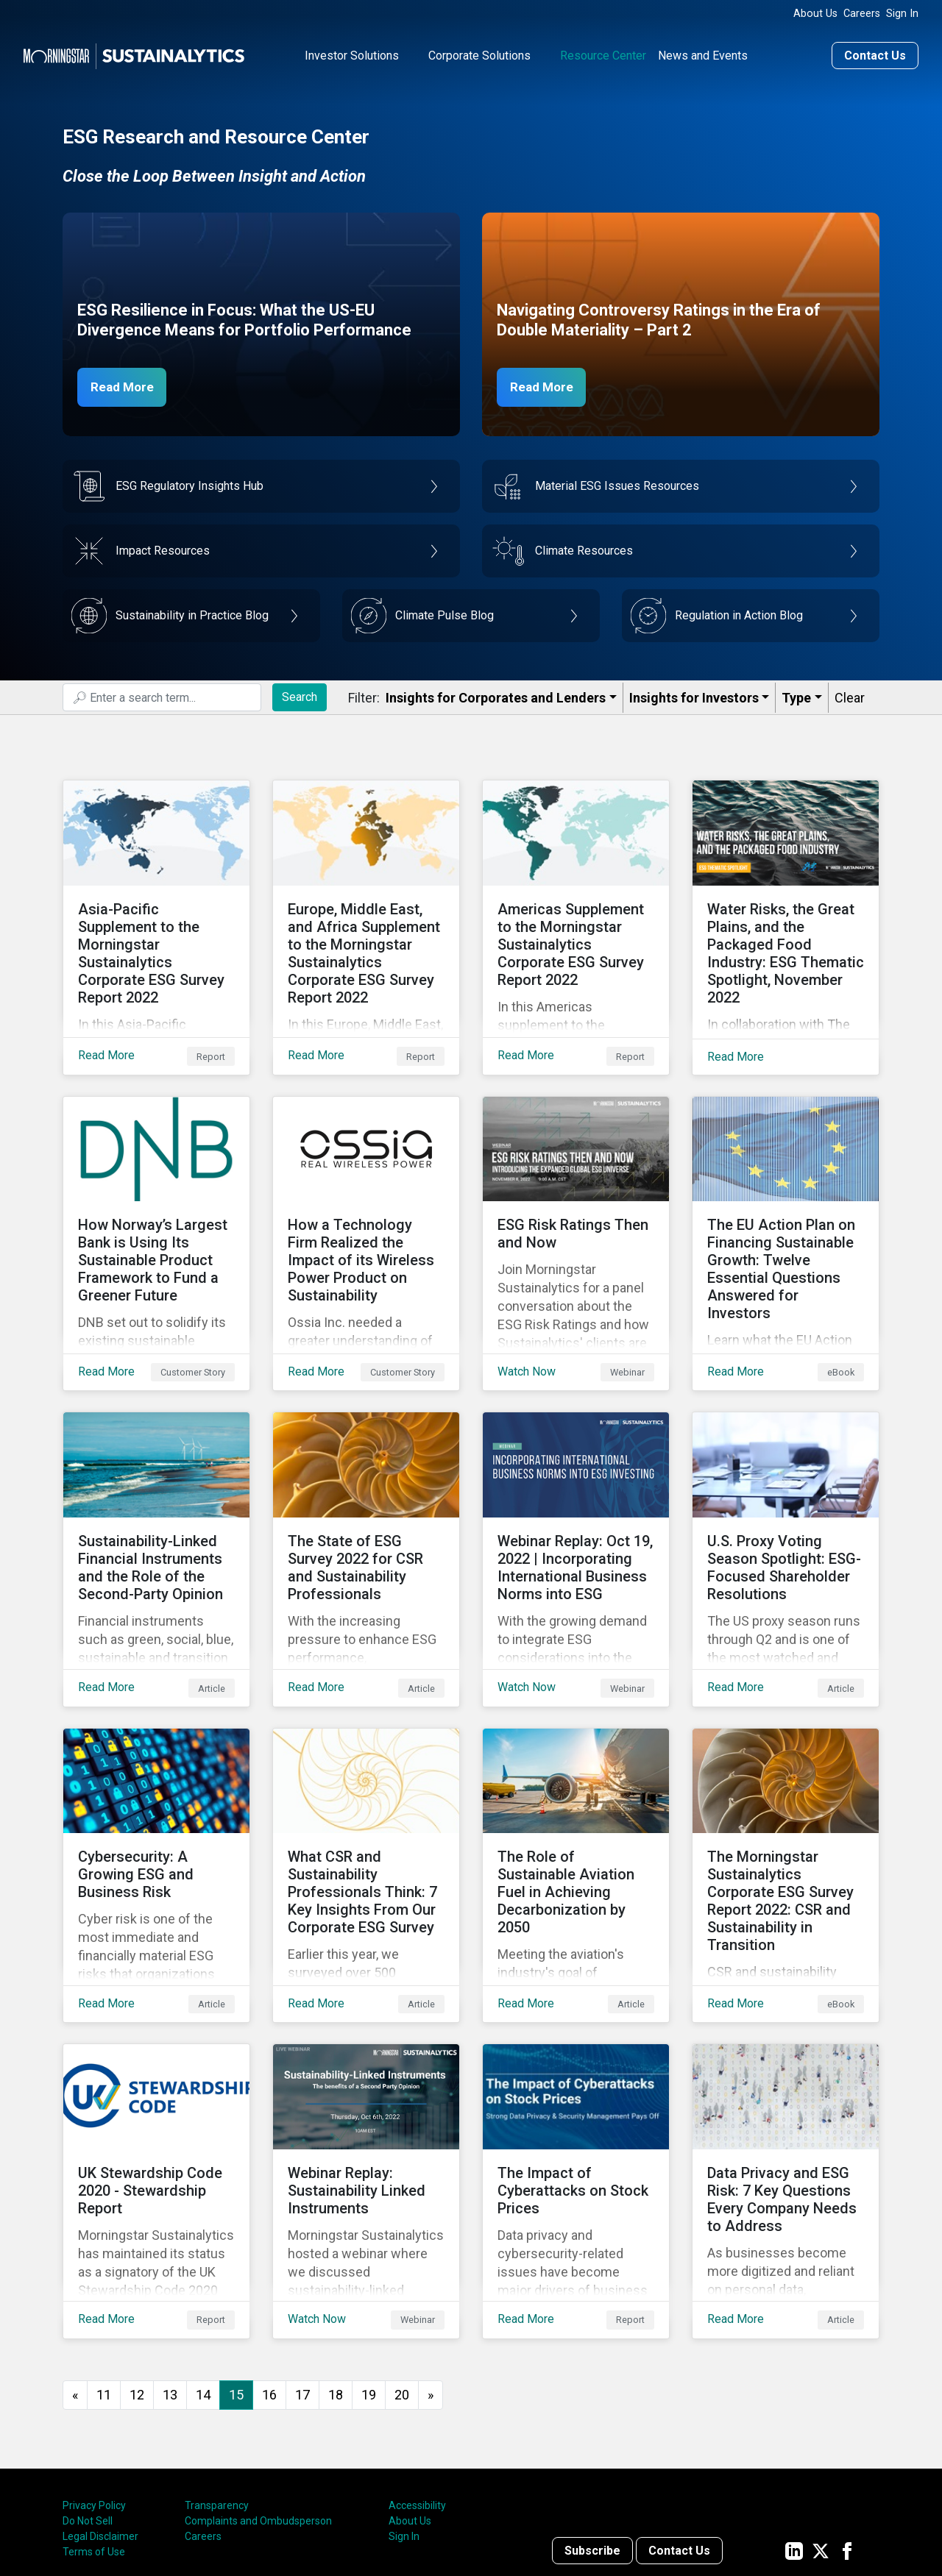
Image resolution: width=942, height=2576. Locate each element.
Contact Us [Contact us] (875, 54)
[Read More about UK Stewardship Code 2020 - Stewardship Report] (156, 2085)
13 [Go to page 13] (170, 2277)
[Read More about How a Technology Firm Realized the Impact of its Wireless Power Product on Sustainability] (366, 1207)
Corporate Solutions (479, 54)
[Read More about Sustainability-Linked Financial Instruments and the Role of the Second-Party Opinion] (156, 1500)
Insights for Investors (694, 696)
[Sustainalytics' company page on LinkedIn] (794, 2433)
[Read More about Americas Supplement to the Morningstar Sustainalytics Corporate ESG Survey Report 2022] (576, 914)
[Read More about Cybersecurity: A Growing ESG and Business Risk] (156, 1792)
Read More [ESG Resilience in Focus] (126, 385)
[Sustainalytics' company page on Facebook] (847, 2433)
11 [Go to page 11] (103, 2277)
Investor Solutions (352, 54)
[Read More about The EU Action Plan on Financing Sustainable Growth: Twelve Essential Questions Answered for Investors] (786, 1207)
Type (796, 696)
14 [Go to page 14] (203, 2277)
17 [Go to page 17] (302, 2277)
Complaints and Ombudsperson (258, 2404)
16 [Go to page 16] (269, 2277)
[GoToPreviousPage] (75, 2278)
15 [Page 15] (236, 2277)
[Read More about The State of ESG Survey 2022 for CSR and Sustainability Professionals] (366, 1500)
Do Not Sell (88, 2404)
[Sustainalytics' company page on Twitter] (820, 2433)
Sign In (902, 13)
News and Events (703, 54)
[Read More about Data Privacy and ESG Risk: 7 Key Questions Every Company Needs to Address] (786, 2085)
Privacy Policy (94, 2388)
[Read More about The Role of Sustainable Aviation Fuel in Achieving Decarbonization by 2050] (576, 1792)
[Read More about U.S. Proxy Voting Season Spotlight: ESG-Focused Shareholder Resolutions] (786, 1500)
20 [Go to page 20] (401, 2277)
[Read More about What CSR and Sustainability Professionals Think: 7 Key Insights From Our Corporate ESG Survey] (366, 1792)
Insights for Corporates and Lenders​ (496, 696)
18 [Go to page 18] (335, 2277)
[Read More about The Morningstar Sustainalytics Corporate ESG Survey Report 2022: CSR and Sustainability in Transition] (786, 1792)
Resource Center (603, 54)
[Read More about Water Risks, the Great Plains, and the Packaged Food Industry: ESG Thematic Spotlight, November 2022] (786, 914)
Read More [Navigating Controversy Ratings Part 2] (546, 385)
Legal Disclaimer (100, 2419)
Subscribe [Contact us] (592, 2433)
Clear (850, 696)
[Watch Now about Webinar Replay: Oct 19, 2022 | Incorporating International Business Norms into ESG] (576, 1500)
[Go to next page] (430, 2278)
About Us (815, 13)
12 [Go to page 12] (137, 2277)
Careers (861, 13)
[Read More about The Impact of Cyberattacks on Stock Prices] (576, 2085)
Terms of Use (94, 2435)
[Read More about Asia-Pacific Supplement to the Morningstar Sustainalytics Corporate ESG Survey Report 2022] (156, 914)
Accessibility (417, 2388)
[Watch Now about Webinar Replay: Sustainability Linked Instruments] (366, 2085)
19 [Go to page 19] (368, 2277)
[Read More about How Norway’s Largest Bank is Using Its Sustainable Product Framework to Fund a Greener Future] (156, 1207)
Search (299, 695)
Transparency (217, 2388)
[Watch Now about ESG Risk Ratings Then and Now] (576, 1207)
